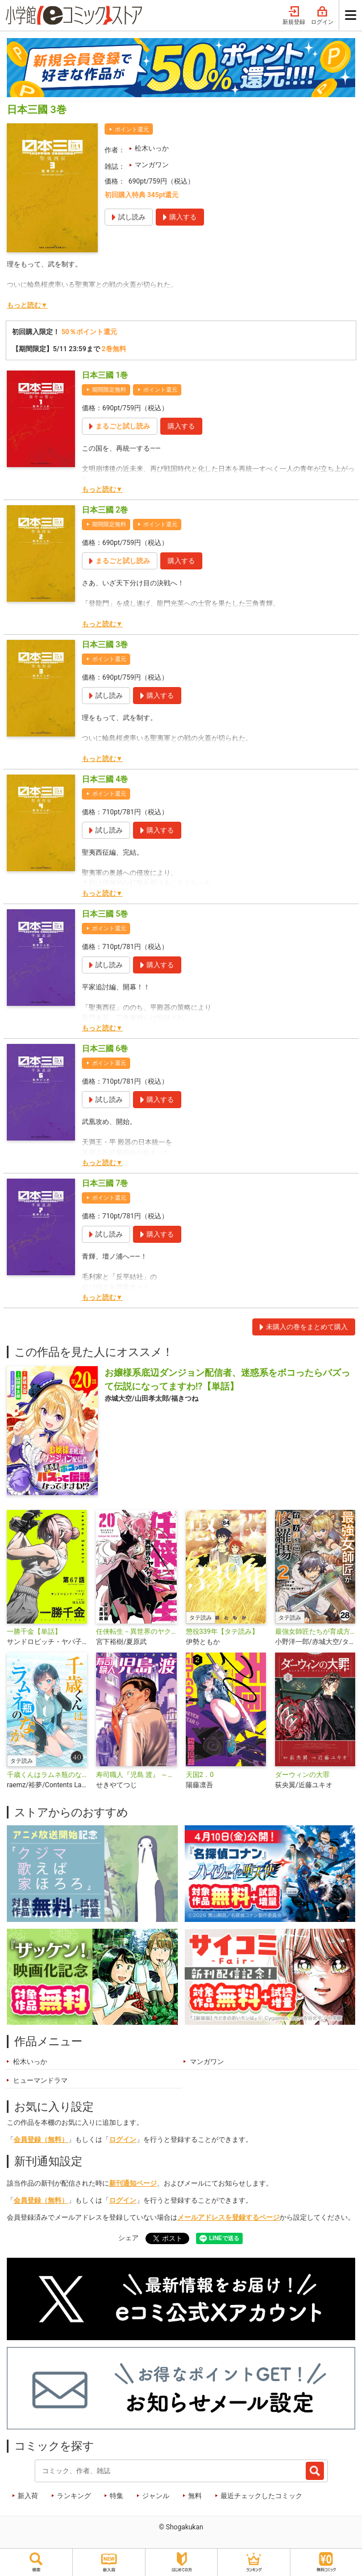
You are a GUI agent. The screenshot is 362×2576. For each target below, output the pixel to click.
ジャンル (155, 2496)
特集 (116, 2496)
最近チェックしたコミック (261, 2496)
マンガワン (152, 165)
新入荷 (28, 2496)
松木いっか (152, 148)
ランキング (74, 2496)
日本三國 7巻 (105, 1183)
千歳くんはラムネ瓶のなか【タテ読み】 (47, 1775)
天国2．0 (200, 1775)
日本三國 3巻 (105, 644)
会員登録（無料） (41, 2140)
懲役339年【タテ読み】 (222, 1632)
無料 (195, 2496)
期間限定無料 (109, 389)
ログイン (322, 16)
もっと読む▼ (27, 305)
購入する (181, 426)
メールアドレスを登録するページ (228, 2217)
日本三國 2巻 (105, 509)
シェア (128, 2238)
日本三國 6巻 (105, 1048)
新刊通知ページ (133, 2183)
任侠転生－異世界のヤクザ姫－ (136, 1632)
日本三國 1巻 (105, 375)
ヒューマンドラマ (40, 2080)
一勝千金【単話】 (34, 1632)
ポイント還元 (132, 129)
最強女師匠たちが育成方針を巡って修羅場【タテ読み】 (315, 1632)
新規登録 (293, 16)
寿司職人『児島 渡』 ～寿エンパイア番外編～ (136, 1775)
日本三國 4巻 (105, 779)
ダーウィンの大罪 (302, 1775)
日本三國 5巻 (105, 913)
